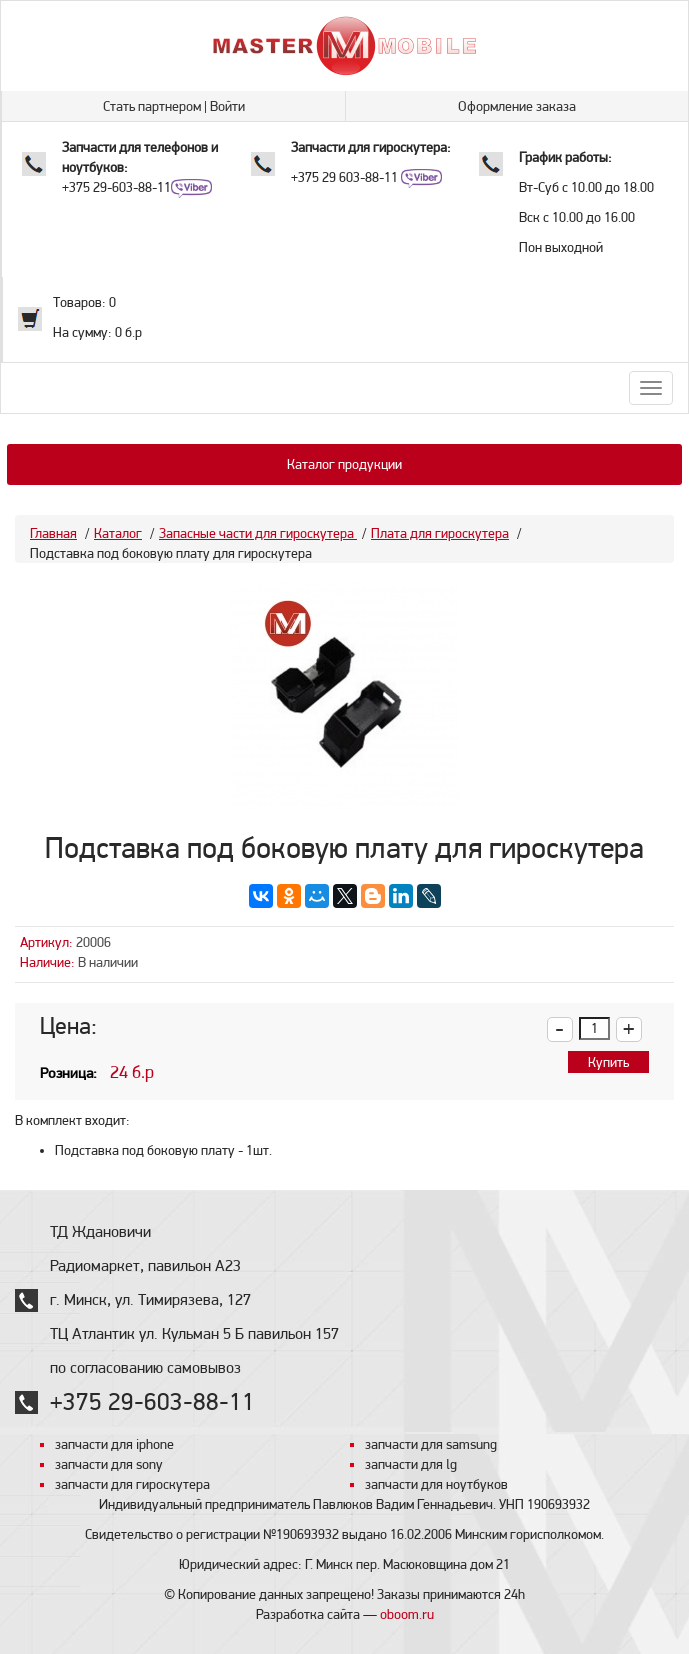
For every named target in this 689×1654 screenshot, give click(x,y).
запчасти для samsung (431, 1444)
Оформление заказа (517, 106)
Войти (227, 106)
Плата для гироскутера (440, 533)
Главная (53, 533)
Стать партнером (152, 106)
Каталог (118, 533)
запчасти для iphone (114, 1444)
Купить (608, 1062)
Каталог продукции (344, 464)
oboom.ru (407, 1614)
